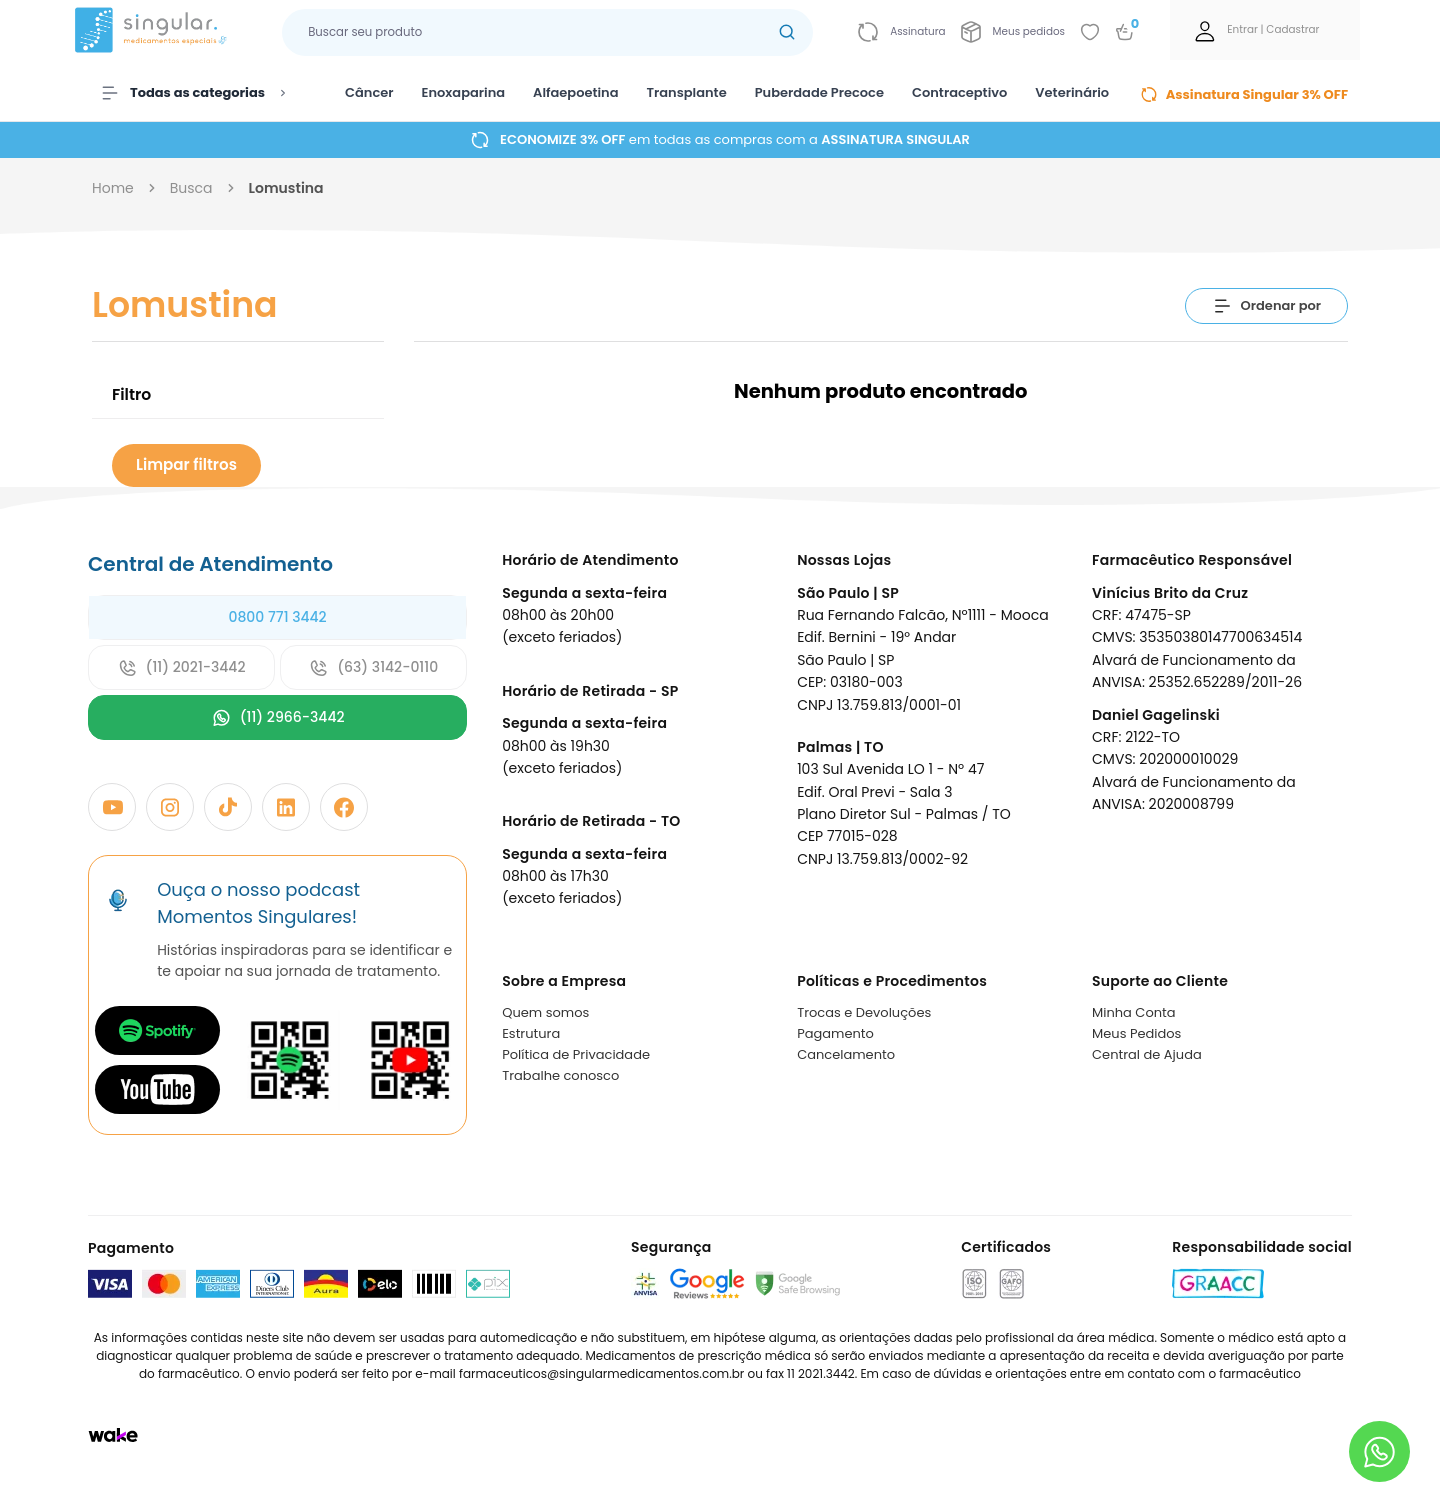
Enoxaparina (464, 92)
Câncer (369, 92)
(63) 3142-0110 (373, 667)
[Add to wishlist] (1090, 32)
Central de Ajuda (1147, 1054)
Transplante (687, 92)
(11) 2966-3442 (278, 717)
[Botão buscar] (787, 32)
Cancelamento (846, 1054)
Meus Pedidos (1136, 1033)
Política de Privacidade (576, 1054)
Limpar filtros (186, 464)
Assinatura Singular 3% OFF (1244, 94)
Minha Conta (1134, 1012)
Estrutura (531, 1033)
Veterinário (1072, 92)
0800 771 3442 (277, 617)
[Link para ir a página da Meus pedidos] (1013, 32)
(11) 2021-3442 (182, 667)
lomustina (286, 188)
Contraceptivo (959, 92)
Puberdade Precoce (819, 92)
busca (191, 188)
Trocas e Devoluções (864, 1012)
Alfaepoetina (575, 92)
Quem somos (545, 1012)
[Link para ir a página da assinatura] (901, 32)
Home (113, 188)
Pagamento (835, 1033)
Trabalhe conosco (560, 1075)
